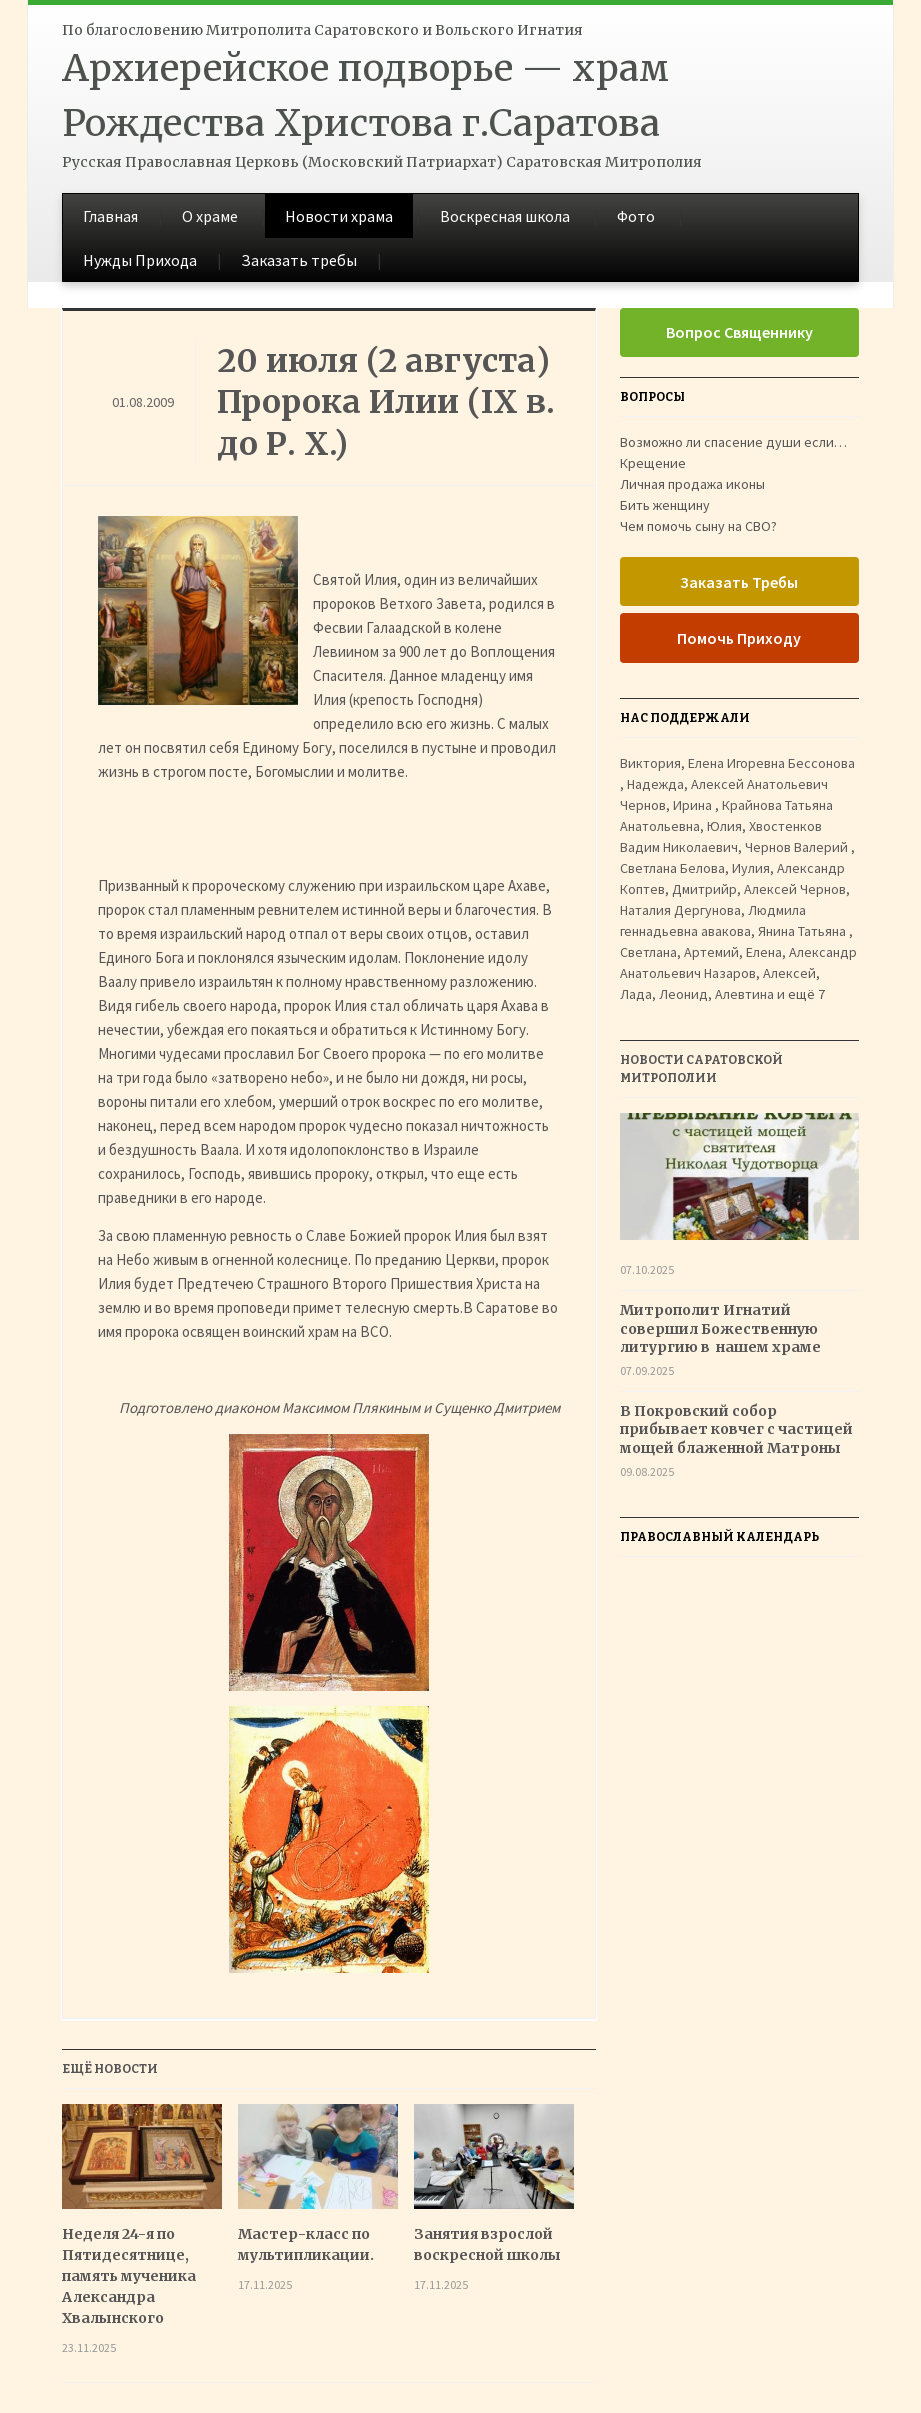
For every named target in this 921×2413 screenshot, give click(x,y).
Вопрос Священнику (739, 332)
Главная (110, 216)
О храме (210, 216)
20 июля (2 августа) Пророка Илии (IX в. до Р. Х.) (386, 402)
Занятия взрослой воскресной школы (487, 2244)
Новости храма (339, 216)
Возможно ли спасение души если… (733, 442)
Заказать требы (299, 260)
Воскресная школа (505, 216)
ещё (806, 994)
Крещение (653, 463)
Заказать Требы (739, 582)
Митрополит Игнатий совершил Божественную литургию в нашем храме (722, 1328)
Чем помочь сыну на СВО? (698, 526)
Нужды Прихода (140, 260)
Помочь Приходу (739, 638)
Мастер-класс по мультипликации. (306, 2244)
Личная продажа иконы (692, 484)
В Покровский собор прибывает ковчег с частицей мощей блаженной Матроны (736, 1429)
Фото (636, 216)
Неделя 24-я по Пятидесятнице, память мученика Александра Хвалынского (129, 2276)
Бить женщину (665, 505)
